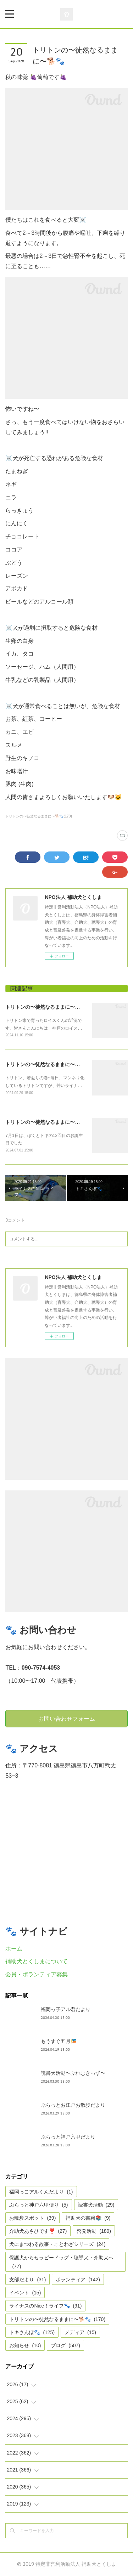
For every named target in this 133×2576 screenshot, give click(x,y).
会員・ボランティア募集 (36, 1974)
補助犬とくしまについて (36, 1961)
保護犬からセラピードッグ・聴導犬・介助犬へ (61, 2262)
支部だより (27, 2279)
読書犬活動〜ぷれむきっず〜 (73, 2073)
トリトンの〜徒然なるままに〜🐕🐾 (46, 1007)
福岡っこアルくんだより (41, 2192)
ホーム (13, 1949)
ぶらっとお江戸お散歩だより (73, 2105)
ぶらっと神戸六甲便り (38, 2205)
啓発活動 (94, 2231)
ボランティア (78, 2279)
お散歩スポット (32, 2218)
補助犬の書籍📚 (88, 2218)
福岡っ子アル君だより (65, 2009)
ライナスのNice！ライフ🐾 (45, 2306)
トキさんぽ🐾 (32, 2332)
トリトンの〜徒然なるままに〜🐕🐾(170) (38, 816)
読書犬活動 (96, 2205)
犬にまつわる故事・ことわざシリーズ (57, 2244)
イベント (25, 2292)
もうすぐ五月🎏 (59, 2041)
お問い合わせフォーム (66, 1718)
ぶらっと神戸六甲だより (68, 2137)
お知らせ (25, 2345)
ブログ (65, 2345)
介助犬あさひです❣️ (38, 2231)
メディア (80, 2332)
